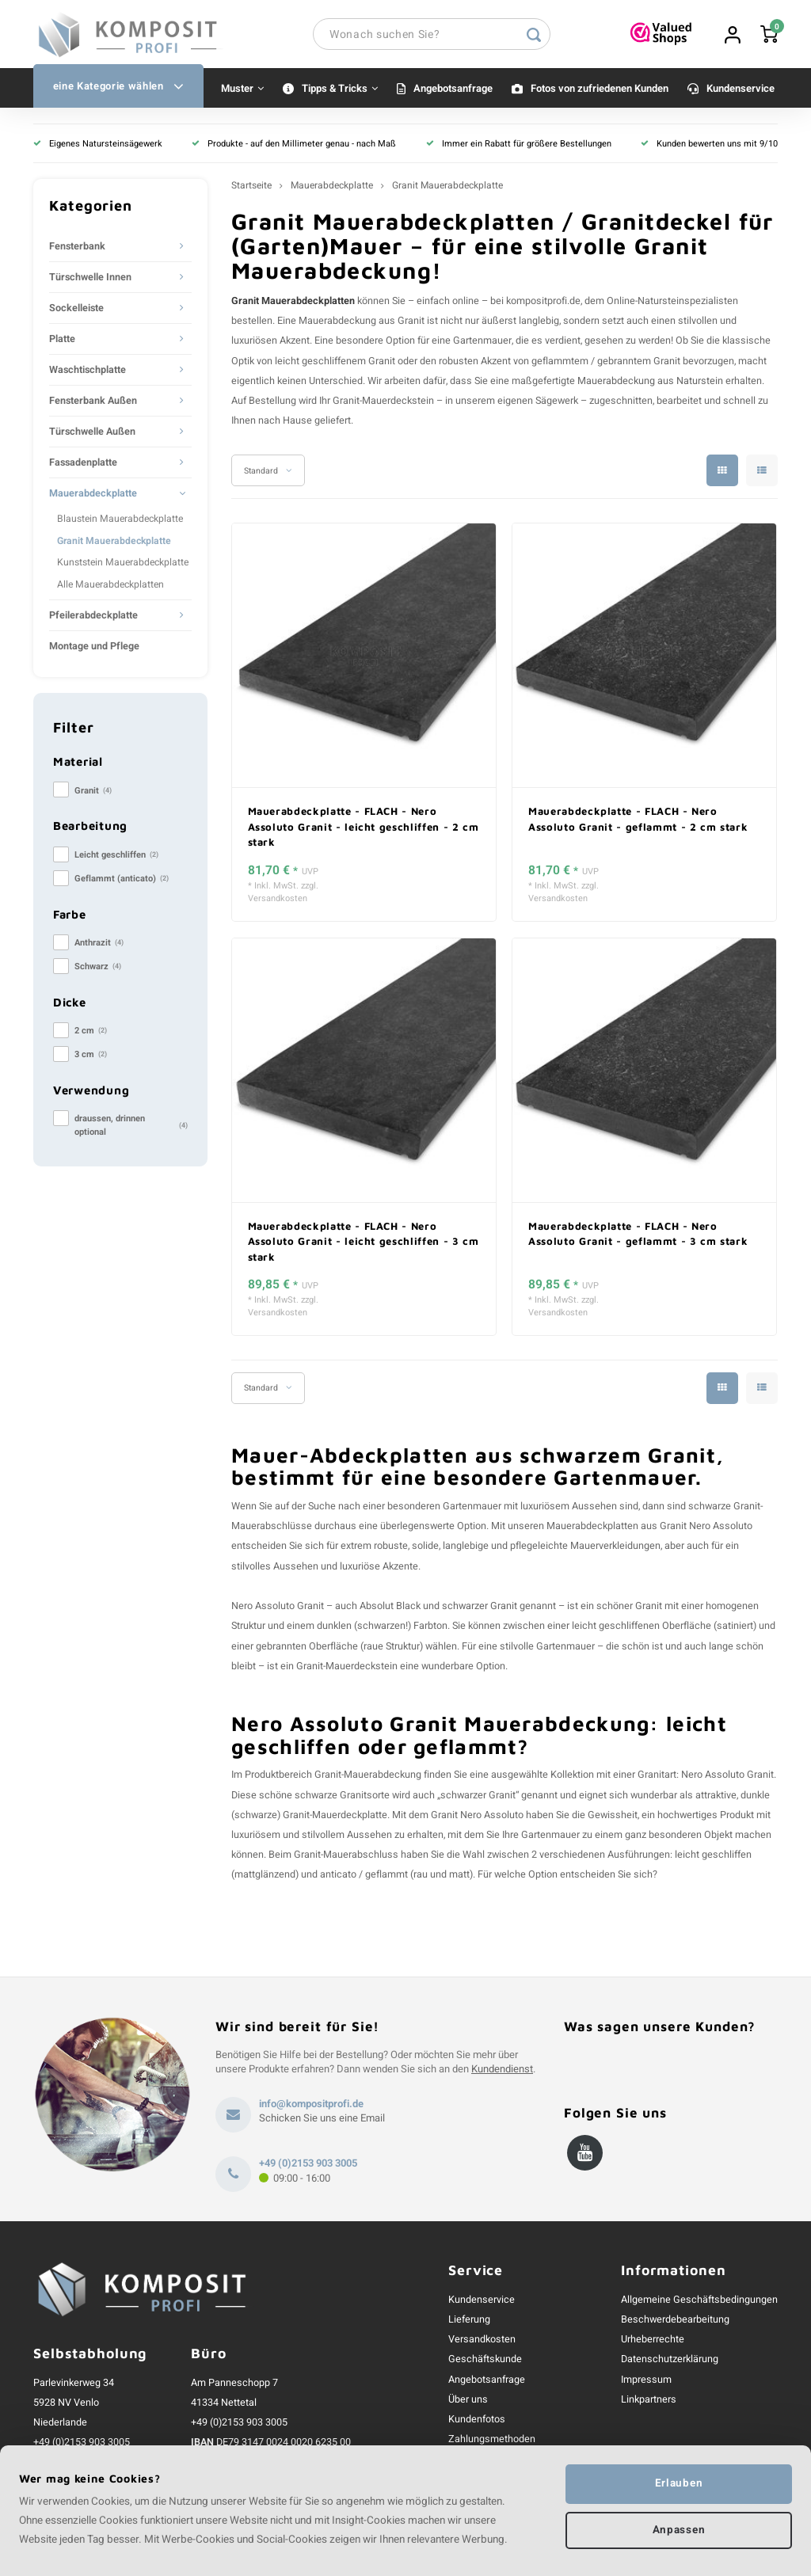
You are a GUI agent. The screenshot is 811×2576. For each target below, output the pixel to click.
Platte (62, 342)
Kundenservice (740, 90)
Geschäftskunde (485, 2362)
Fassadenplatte (83, 466)
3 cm (90, 1057)
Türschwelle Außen (92, 435)
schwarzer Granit (479, 1609)
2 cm (90, 1034)
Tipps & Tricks (340, 90)
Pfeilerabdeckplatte (93, 618)
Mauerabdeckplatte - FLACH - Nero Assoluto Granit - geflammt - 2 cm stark (638, 822)
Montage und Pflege (94, 649)
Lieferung (469, 2322)
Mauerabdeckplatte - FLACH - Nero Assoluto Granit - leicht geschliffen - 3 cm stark (363, 1243)
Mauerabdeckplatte (93, 496)
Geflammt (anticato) (121, 881)
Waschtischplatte (87, 373)
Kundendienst (502, 2071)
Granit (93, 794)
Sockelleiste (76, 311)
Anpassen (679, 2531)
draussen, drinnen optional (131, 1128)
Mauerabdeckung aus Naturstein (650, 383)
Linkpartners (648, 2402)
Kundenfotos (476, 2422)
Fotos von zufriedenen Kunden (599, 90)
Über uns (468, 2402)
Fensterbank (77, 249)
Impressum (646, 2382)
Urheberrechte (652, 2342)
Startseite (251, 189)
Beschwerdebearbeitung (675, 2322)
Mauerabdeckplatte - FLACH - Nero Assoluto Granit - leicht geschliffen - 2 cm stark (363, 829)
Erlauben (678, 2483)
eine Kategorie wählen (118, 89)
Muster (242, 90)
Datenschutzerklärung (669, 2362)
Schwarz (97, 969)
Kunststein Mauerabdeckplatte (122, 565)
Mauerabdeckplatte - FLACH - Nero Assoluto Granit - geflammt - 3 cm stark (638, 1236)
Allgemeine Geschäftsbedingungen (699, 2302)
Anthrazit (99, 946)
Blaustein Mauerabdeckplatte (120, 522)
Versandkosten (277, 902)
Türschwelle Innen (90, 280)
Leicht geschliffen (116, 858)
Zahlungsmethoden (491, 2442)
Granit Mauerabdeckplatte (114, 543)
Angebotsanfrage (453, 90)
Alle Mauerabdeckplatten (110, 587)
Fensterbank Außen (93, 404)
